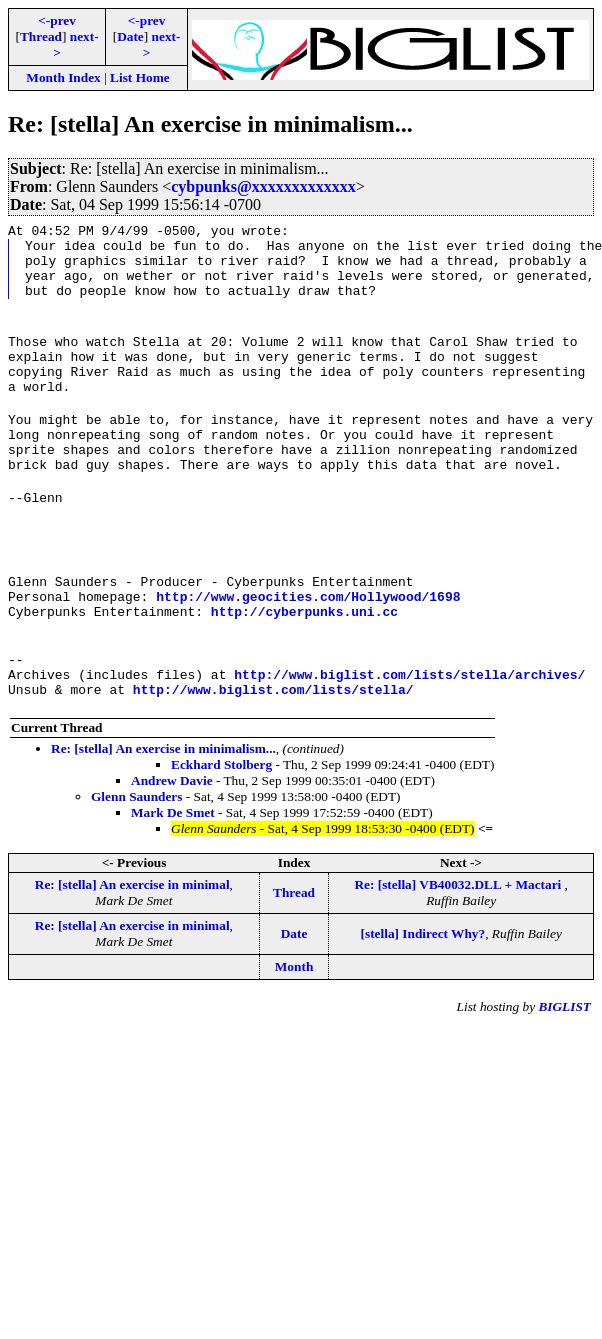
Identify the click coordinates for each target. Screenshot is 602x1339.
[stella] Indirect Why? (423, 999)
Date (130, 36)
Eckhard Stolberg (221, 830)
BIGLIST (564, 1072)
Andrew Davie (172, 846)
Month (294, 1032)
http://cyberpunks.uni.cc (304, 665)
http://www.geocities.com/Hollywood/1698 (308, 647)
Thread (41, 36)
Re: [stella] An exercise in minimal (132, 950)
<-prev (57, 20)
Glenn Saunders (136, 862)
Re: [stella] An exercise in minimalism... (163, 814)
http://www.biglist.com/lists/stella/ (273, 755)
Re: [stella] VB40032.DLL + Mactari (459, 950)
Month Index (63, 77)
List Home (140, 77)
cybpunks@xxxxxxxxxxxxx (263, 186)
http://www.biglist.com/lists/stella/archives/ (409, 737)
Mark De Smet (173, 878)
